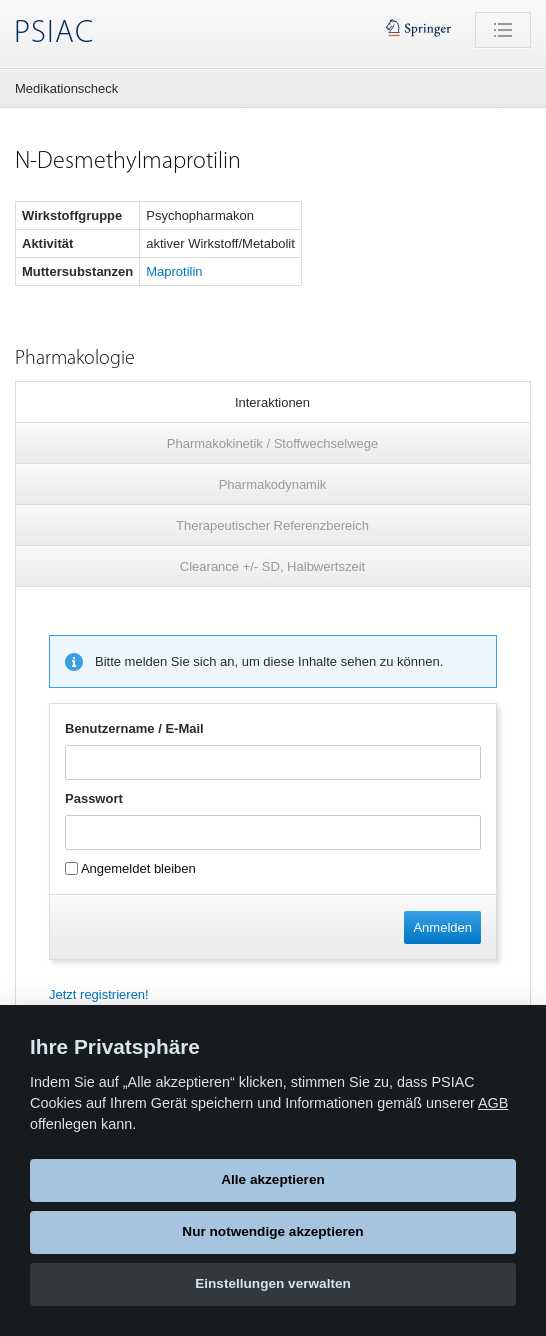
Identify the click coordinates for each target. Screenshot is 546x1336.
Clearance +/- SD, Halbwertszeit (272, 566)
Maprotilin (174, 271)
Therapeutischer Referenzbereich (272, 525)
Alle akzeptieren (273, 1179)
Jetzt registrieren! (99, 994)
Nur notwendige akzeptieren (272, 1231)
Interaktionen (272, 402)
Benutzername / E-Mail (134, 728)
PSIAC (54, 34)
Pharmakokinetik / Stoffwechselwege (272, 443)
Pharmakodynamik (273, 484)
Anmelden (442, 927)
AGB (493, 1103)
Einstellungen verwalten (273, 1283)
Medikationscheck (66, 88)
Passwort (94, 798)
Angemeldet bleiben (130, 868)
